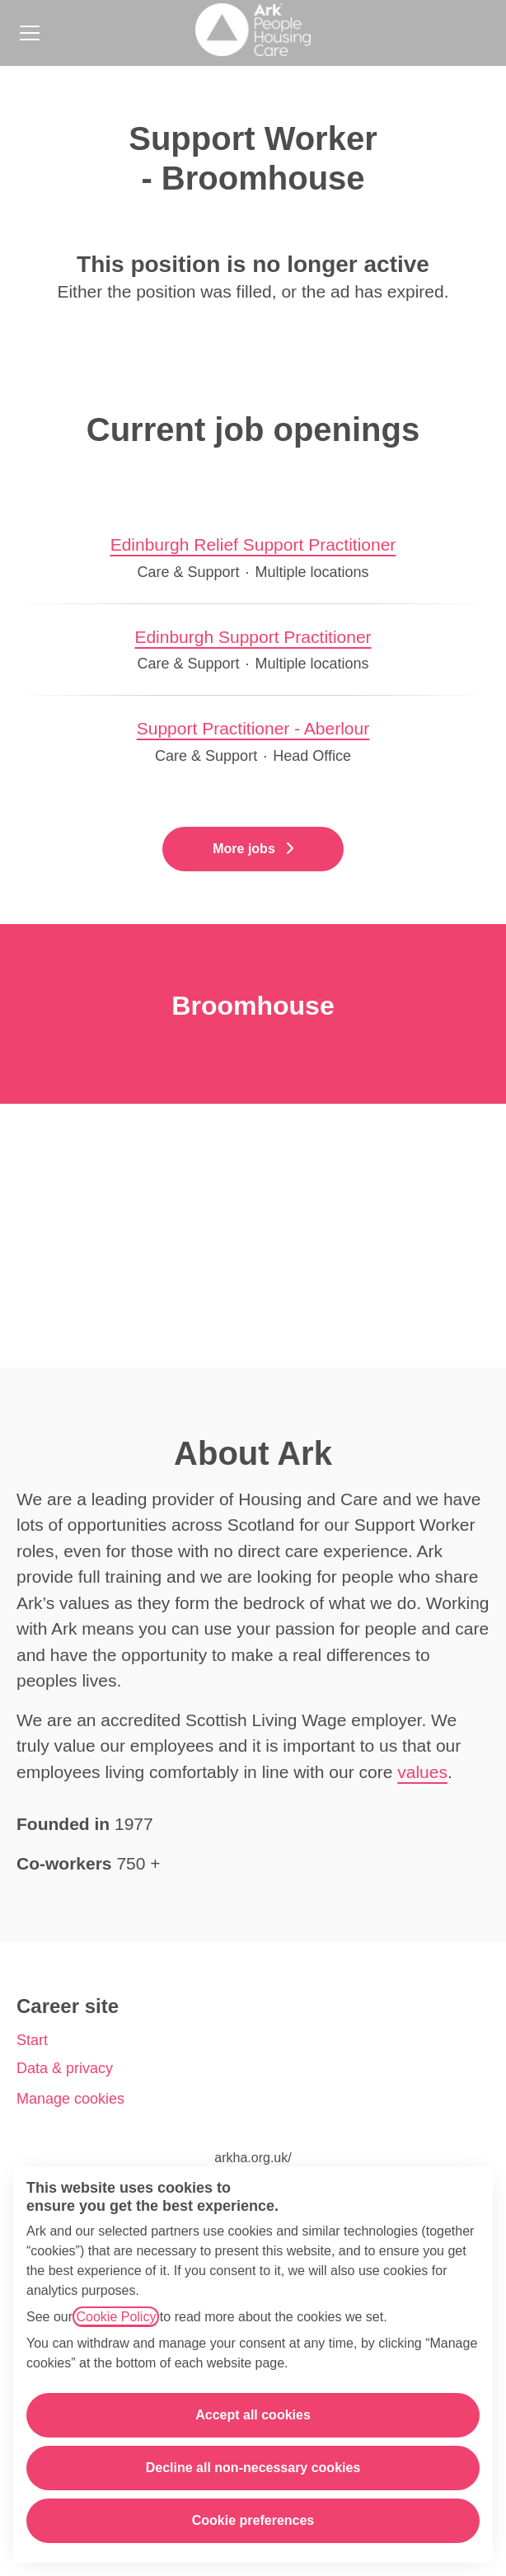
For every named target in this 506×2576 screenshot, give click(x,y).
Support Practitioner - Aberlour (253, 729)
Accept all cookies (253, 2415)
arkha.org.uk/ (252, 2158)
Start (32, 2040)
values (422, 1771)
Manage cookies (70, 2098)
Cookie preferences (253, 2520)
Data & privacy (64, 2068)
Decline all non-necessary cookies (253, 2468)
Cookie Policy (116, 2317)
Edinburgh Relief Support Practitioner (253, 545)
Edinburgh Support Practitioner (252, 637)
